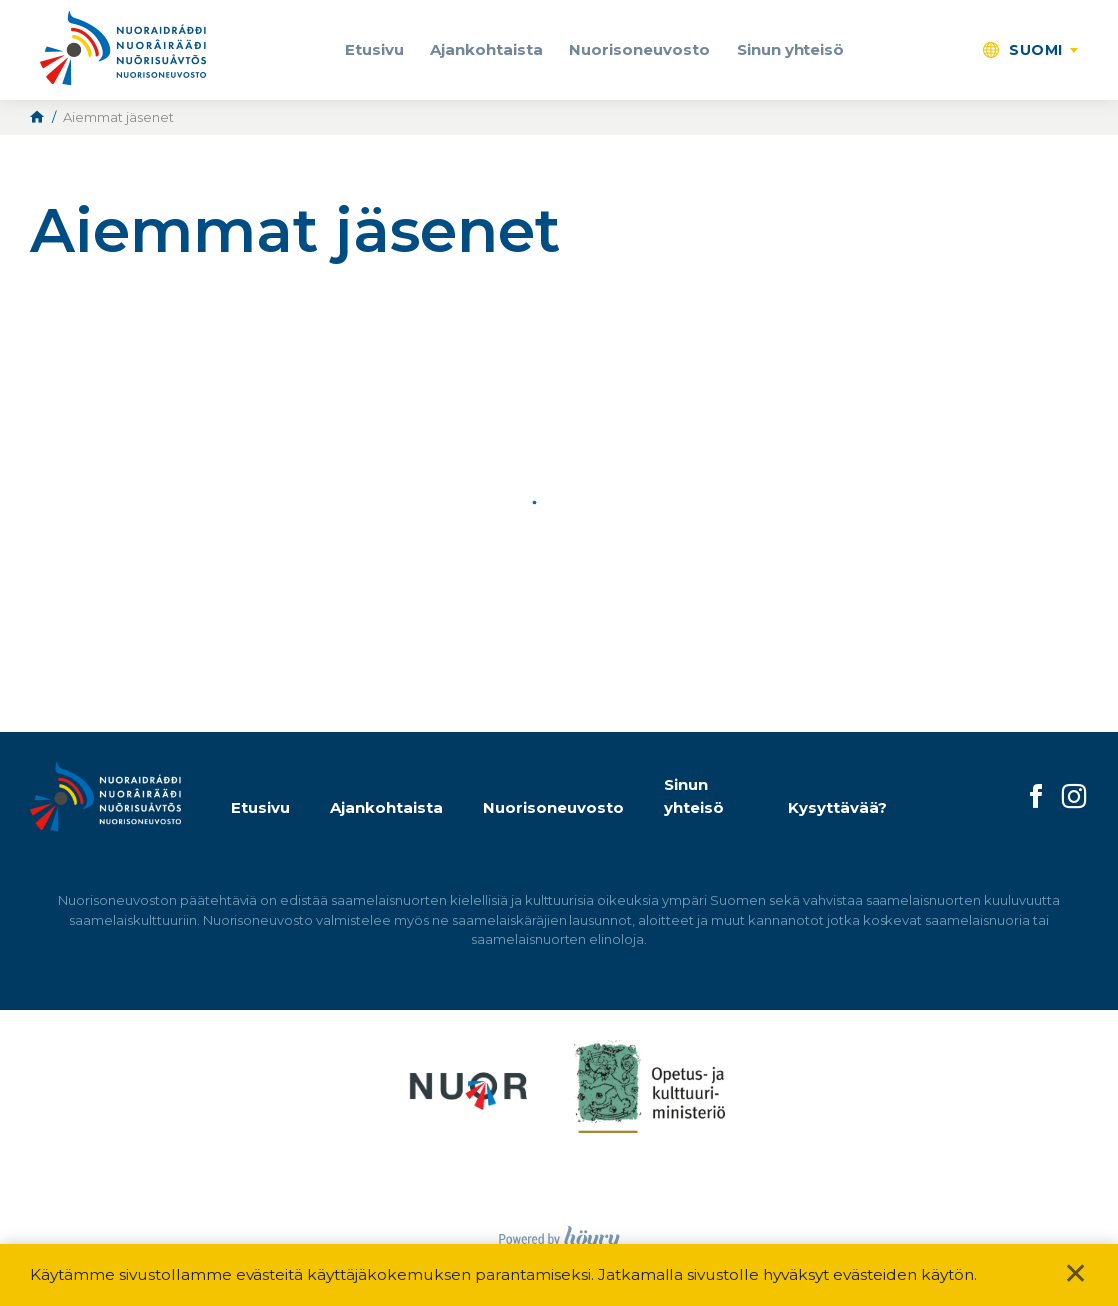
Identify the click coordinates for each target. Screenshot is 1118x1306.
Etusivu (374, 49)
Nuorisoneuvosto (639, 49)
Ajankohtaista (486, 49)
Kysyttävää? (837, 807)
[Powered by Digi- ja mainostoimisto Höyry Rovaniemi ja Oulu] (559, 1233)
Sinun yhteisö (791, 49)
